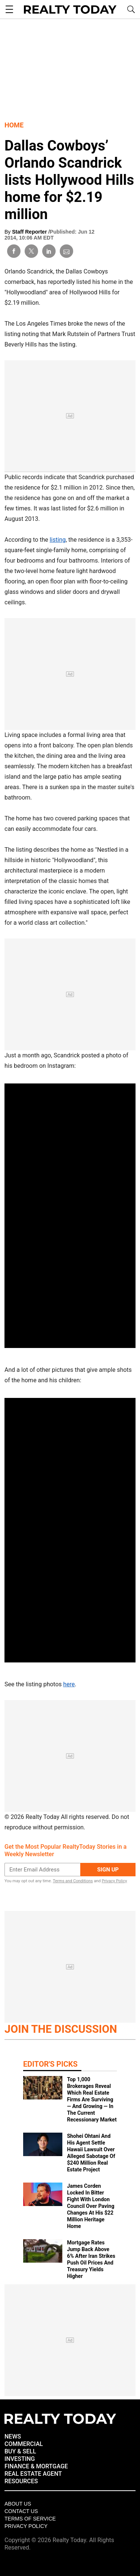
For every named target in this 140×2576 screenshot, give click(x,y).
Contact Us (21, 2511)
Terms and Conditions (73, 1881)
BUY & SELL (20, 2451)
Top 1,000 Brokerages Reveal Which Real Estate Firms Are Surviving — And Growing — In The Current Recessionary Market (91, 2099)
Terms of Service (30, 2519)
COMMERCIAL (23, 2443)
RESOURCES (21, 2481)
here (69, 1684)
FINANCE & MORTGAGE (36, 2466)
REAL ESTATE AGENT (33, 2473)
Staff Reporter (30, 232)
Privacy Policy (114, 1881)
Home (14, 125)
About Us (17, 2504)
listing (58, 539)
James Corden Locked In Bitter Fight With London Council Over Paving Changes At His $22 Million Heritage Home (90, 2206)
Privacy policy (25, 2526)
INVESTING (19, 2458)
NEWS (12, 2436)
